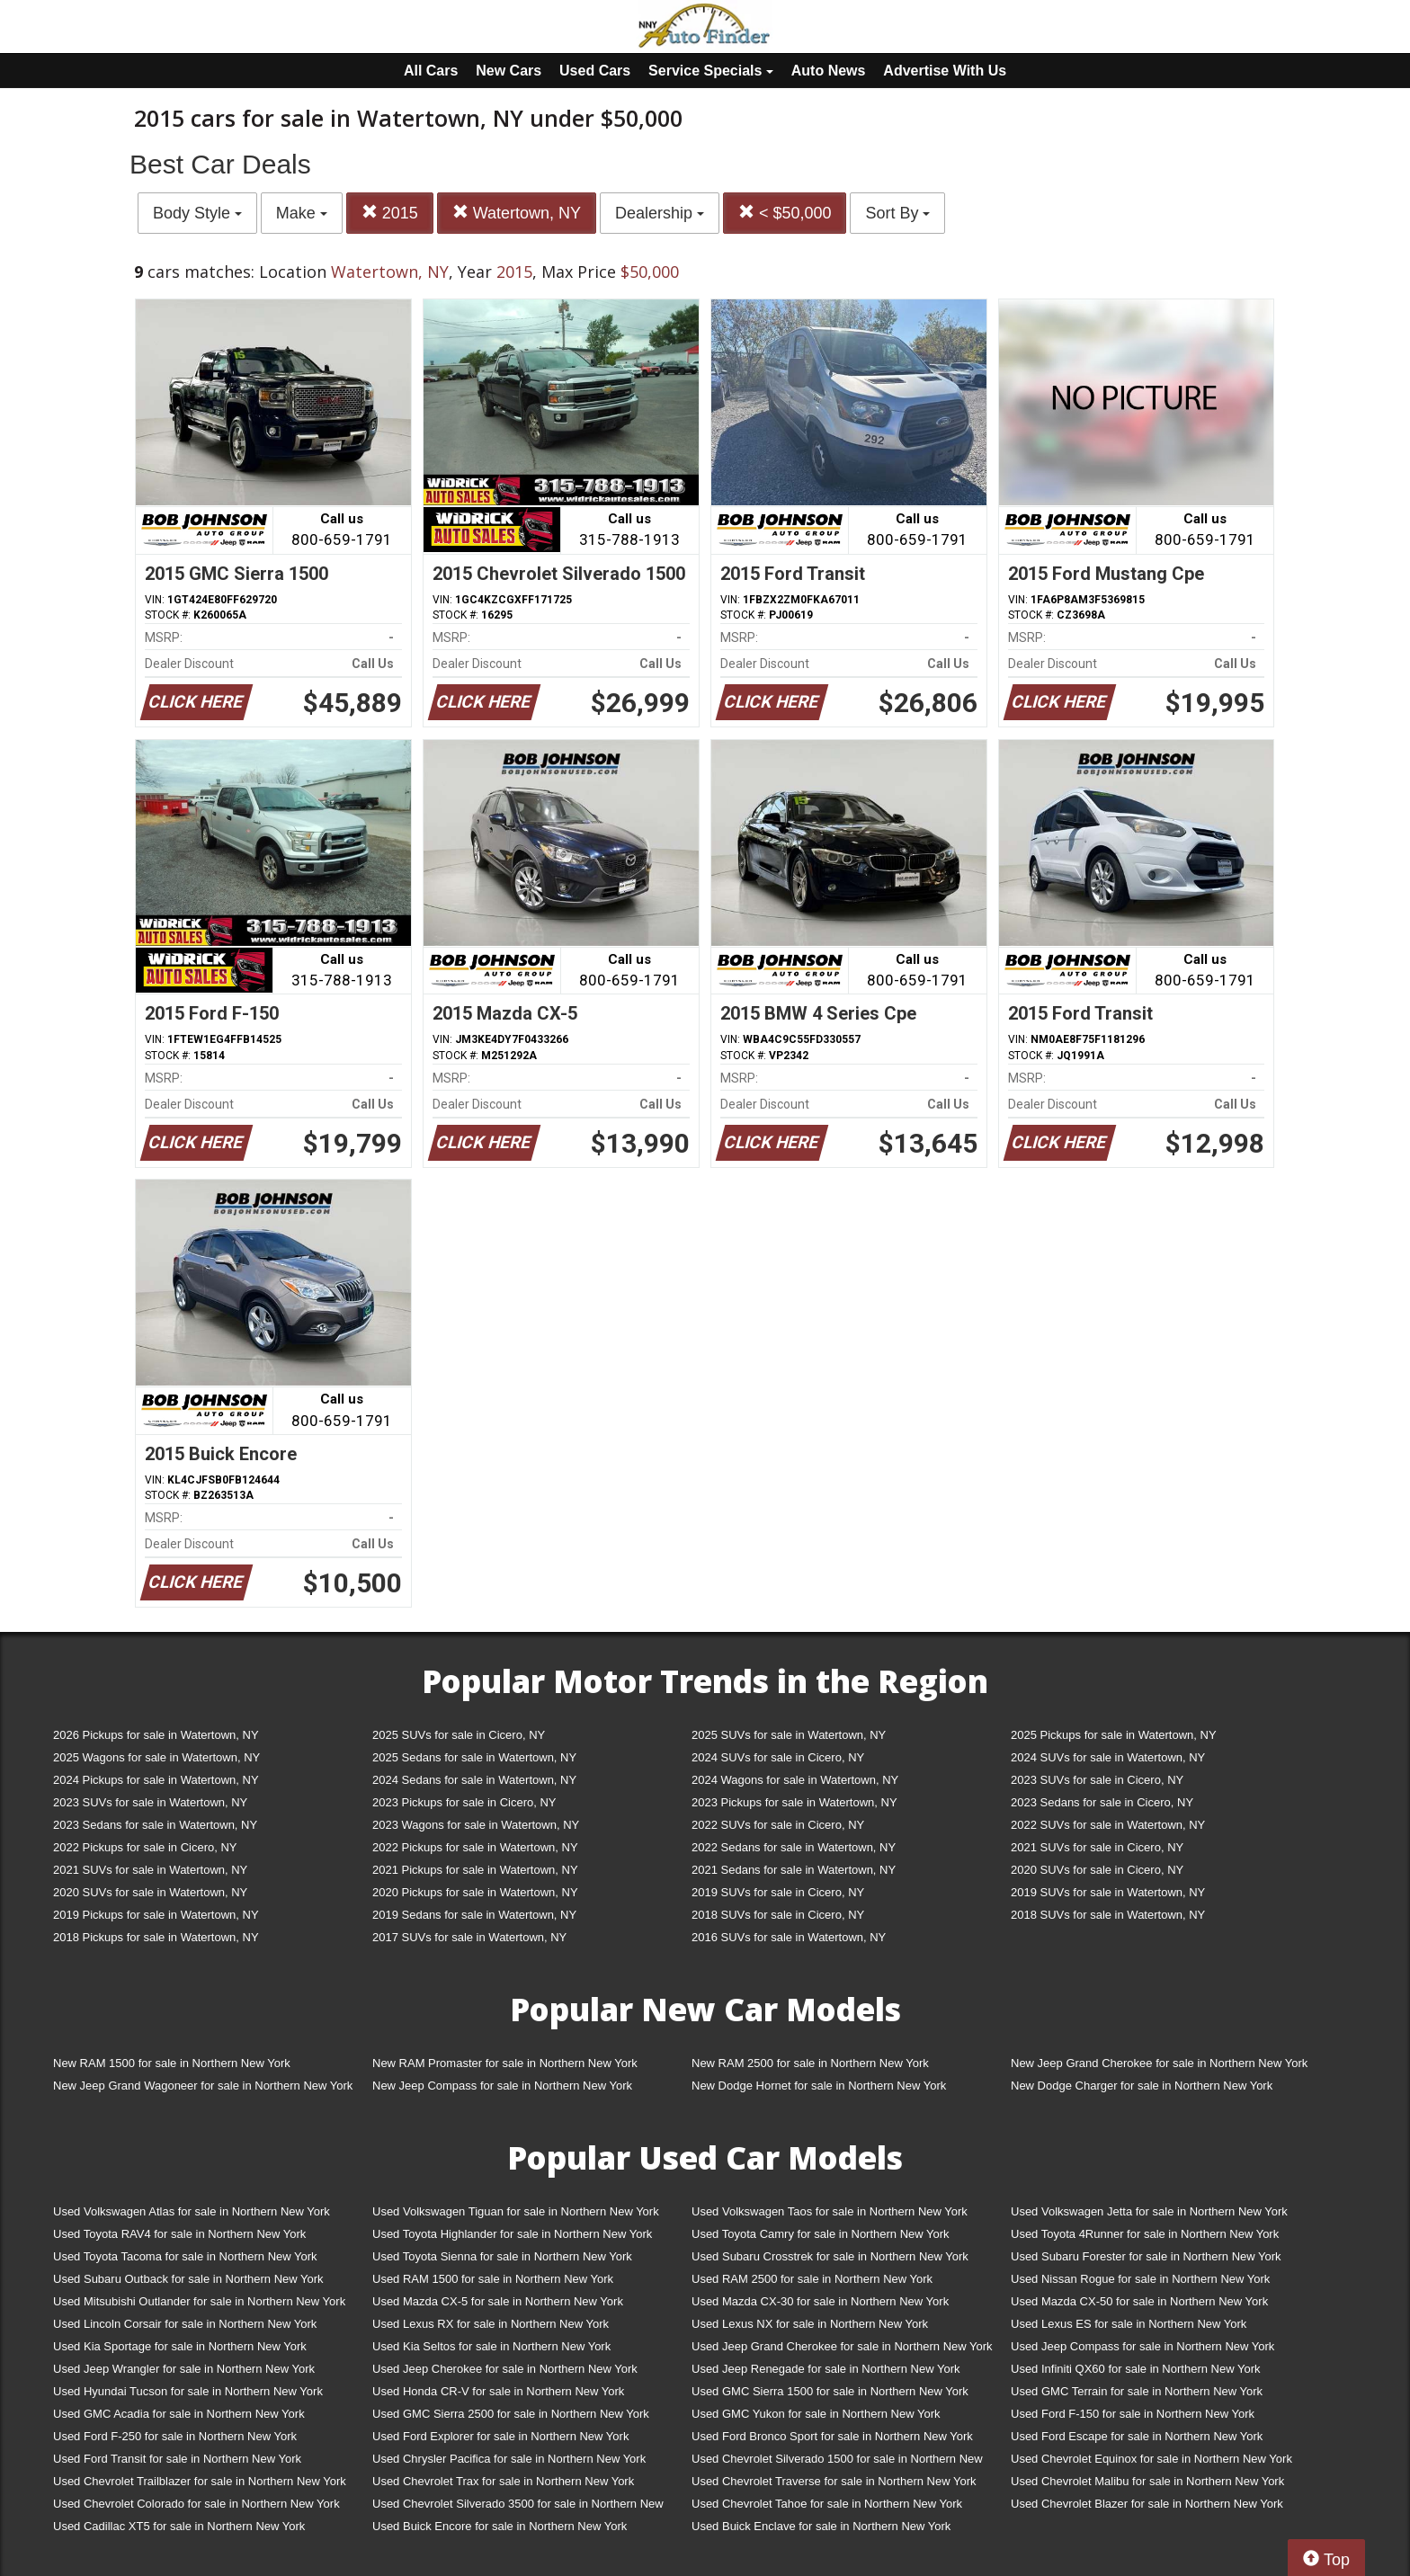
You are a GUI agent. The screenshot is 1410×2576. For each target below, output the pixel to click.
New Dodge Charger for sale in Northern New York (1141, 2085)
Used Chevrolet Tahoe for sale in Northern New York (827, 2503)
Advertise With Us (944, 70)
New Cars (508, 70)
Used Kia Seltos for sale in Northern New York (491, 2346)
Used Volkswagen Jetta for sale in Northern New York (1149, 2211)
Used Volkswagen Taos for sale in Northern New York (830, 2211)
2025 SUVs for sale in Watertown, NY (789, 1735)
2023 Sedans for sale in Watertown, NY (155, 1825)
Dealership (659, 213)
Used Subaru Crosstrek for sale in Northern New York (830, 2256)
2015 (389, 212)
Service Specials (710, 70)
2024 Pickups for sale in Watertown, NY (156, 1780)
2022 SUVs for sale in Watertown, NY (1108, 1825)
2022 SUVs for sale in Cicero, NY (778, 1825)
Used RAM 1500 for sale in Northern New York (492, 2279)
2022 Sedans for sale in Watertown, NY (794, 1847)
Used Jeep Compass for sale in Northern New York (1142, 2346)
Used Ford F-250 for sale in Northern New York (175, 2436)
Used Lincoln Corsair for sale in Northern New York (185, 2324)
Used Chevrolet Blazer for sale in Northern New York (1147, 2503)
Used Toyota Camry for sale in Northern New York (821, 2234)
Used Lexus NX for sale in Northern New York (810, 2324)
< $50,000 (785, 212)
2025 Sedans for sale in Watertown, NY (474, 1757)
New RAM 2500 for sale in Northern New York (810, 2063)
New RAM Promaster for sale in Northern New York (505, 2063)
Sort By (897, 213)
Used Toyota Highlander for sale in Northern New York (512, 2234)
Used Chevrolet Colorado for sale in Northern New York (196, 2503)
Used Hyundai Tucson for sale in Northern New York (188, 2391)
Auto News (828, 70)
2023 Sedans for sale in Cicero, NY (1102, 1802)
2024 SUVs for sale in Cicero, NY (778, 1757)
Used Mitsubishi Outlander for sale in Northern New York (199, 2301)
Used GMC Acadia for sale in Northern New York (179, 2413)
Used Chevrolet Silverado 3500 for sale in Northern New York (518, 2507)
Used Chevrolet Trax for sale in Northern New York (503, 2481)
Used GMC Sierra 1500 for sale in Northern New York (830, 2391)
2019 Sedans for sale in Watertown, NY (474, 1914)
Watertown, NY (516, 212)
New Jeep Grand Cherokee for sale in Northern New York (1159, 2063)
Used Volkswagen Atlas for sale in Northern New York (191, 2211)
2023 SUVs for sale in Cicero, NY (1097, 1780)
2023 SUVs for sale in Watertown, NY (150, 1802)
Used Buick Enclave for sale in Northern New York (821, 2526)
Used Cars (594, 70)
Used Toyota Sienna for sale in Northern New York (502, 2256)
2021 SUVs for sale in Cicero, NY (1097, 1847)
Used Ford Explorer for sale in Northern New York (500, 2436)
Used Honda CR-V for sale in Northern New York (498, 2391)
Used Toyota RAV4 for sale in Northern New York (179, 2234)
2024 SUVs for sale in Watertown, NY (1108, 1757)
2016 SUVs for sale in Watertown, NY (789, 1937)
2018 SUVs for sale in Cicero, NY (778, 1914)
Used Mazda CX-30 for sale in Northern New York (820, 2301)
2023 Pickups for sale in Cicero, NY (464, 1802)
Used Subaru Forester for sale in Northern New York (1146, 2256)
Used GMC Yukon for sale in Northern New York (816, 2413)
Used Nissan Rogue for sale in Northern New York (1140, 2279)
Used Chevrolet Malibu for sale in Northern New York (1147, 2481)
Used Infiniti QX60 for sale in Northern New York (1135, 2368)
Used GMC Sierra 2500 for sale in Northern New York (510, 2413)
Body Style (197, 213)
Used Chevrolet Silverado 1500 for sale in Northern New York (837, 2462)
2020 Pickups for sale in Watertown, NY (475, 1892)
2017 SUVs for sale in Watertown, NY (469, 1937)
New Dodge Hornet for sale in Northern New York (819, 2085)
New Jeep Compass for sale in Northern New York (502, 2085)
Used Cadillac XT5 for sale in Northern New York (179, 2526)
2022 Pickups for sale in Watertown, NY (475, 1847)
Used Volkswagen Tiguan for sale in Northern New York (515, 2211)
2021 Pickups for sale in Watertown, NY (475, 1869)
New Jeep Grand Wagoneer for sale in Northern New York (202, 2085)
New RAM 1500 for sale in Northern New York (171, 2063)
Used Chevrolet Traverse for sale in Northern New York (834, 2481)
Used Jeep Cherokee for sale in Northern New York (505, 2368)
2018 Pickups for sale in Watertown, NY (156, 1937)
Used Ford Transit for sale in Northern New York (177, 2458)
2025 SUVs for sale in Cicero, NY (458, 1735)
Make (301, 213)
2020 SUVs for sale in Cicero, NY (1097, 1869)
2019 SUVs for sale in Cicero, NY (778, 1892)
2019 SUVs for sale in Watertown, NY (1108, 1892)
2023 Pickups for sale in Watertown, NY (794, 1802)
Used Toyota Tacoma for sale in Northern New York (185, 2256)
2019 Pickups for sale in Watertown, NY (156, 1914)
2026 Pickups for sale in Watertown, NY (156, 1735)
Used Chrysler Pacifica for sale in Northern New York (509, 2458)
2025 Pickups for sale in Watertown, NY (1114, 1735)
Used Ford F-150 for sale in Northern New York (1132, 2413)
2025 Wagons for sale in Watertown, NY (156, 1757)
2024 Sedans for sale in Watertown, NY (474, 1780)
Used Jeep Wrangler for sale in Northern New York (184, 2368)
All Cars (431, 70)
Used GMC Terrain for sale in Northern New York (1137, 2391)
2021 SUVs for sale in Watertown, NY (150, 1869)
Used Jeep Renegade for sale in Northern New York (825, 2368)
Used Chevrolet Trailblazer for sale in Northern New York (199, 2481)
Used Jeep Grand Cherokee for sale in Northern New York (842, 2346)
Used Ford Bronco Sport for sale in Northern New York (832, 2436)
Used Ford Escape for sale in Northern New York (1137, 2436)
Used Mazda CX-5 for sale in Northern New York (497, 2301)
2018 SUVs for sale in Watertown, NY (1108, 1914)
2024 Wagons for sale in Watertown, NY (795, 1780)
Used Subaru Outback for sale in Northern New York (188, 2279)
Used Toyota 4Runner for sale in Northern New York (1145, 2234)
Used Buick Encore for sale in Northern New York (499, 2526)
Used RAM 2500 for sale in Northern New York (812, 2279)
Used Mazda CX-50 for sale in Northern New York (1139, 2301)
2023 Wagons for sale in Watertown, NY (475, 1825)
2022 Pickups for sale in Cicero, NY (144, 1847)
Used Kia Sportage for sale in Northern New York (180, 2346)
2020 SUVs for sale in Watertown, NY (150, 1892)
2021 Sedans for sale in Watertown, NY (794, 1869)
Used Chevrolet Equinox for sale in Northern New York (1151, 2458)
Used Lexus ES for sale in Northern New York (1128, 2324)
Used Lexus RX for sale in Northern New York (490, 2324)
